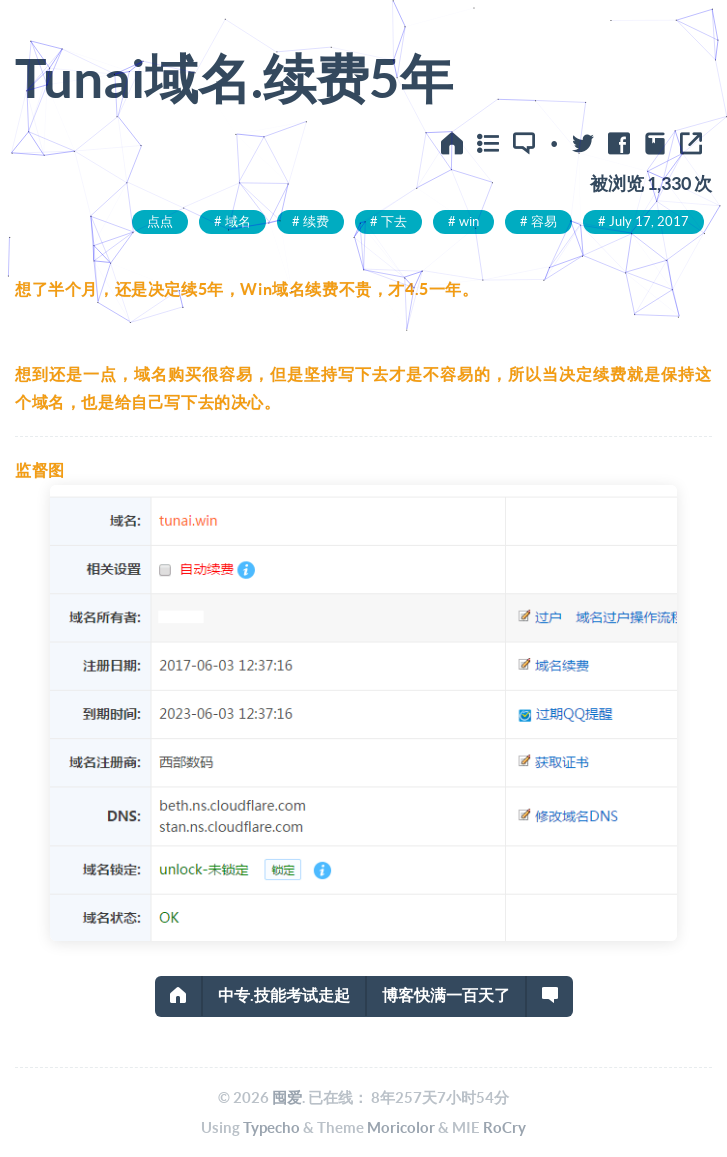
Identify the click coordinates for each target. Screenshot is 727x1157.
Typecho (271, 1127)
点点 (160, 221)
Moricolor (401, 1127)
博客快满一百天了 (446, 995)
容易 (544, 221)
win (469, 221)
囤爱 (287, 1097)
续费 (316, 221)
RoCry (504, 1127)
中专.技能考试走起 (284, 995)
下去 (394, 221)
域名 (238, 221)
